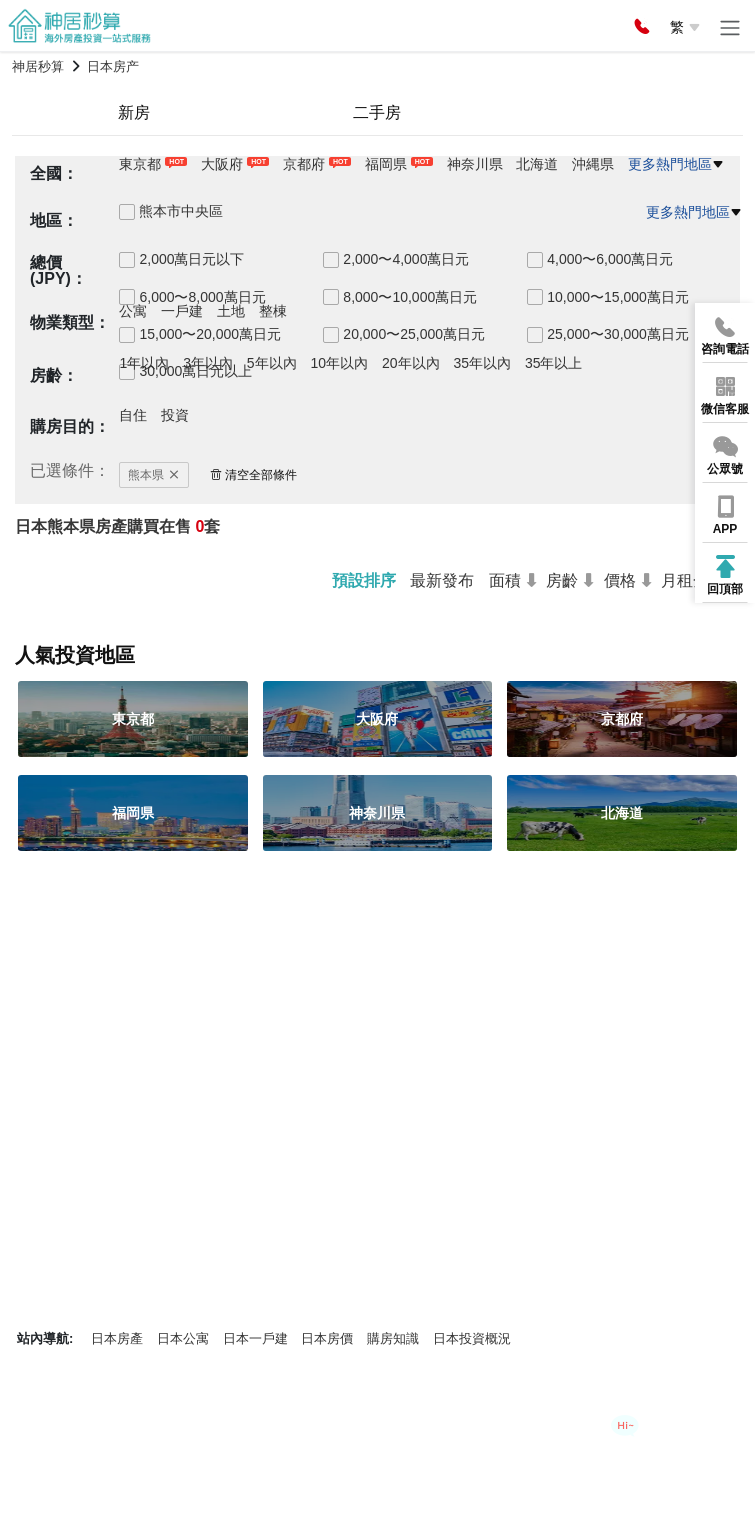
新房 (134, 112)
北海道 (537, 164)
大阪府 (222, 164)
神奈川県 (475, 164)
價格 (620, 580)
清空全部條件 (253, 475)
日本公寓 (183, 1338)
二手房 (377, 112)
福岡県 (386, 164)
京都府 (304, 164)
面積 (505, 580)
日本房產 (117, 1338)
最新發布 (442, 580)
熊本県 (154, 475)
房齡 (562, 580)
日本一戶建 (255, 1338)
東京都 (140, 164)
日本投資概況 (472, 1338)
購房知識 (393, 1338)
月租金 (685, 580)
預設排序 (364, 580)
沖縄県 (593, 164)
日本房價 (327, 1338)
